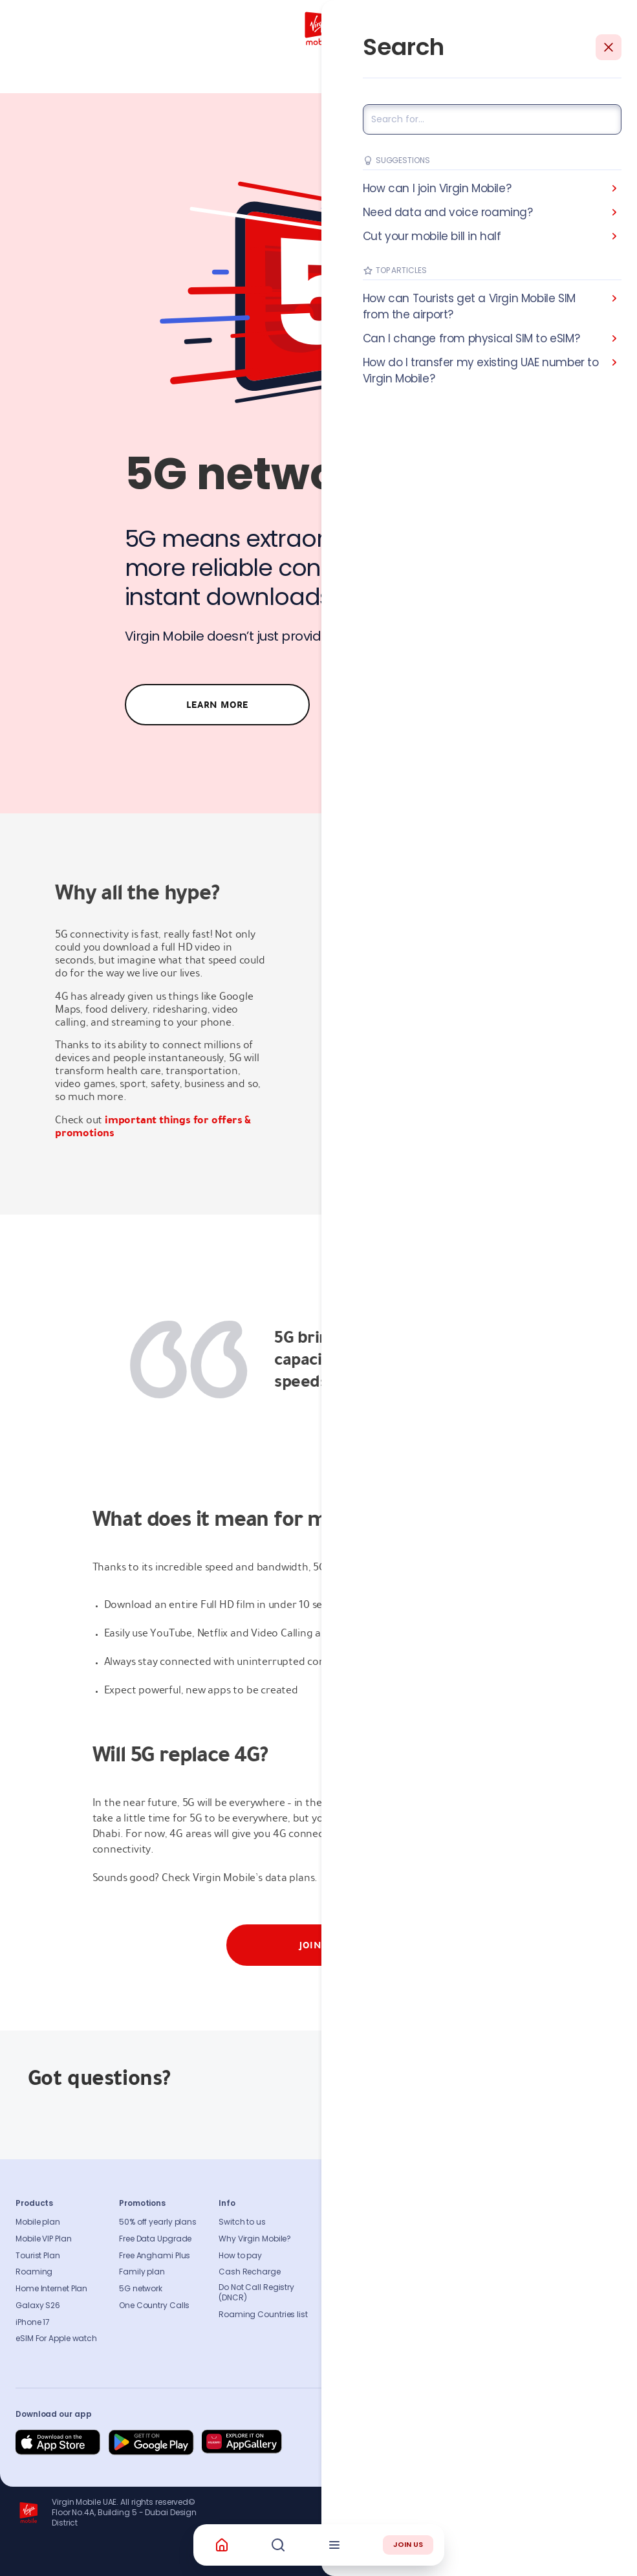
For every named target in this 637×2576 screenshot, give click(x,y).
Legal (354, 2338)
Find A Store (442, 2256)
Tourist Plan (38, 2256)
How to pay (240, 2256)
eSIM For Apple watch (56, 2338)
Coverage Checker (456, 2272)
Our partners (368, 2305)
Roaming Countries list (263, 2314)
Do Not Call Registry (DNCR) (256, 2292)
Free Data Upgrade (155, 2239)
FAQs (429, 2222)
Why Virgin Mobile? (255, 2239)
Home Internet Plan (51, 2289)
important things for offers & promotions (153, 1126)
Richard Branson (594, 2558)
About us (361, 2222)
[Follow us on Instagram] (516, 2442)
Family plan (142, 2272)
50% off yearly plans (158, 2222)
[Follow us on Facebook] (485, 2442)
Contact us (442, 2239)
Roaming (34, 2272)
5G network (140, 2289)
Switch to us (242, 2222)
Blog (353, 2272)
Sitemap (436, 2289)
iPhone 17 (33, 2322)
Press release (369, 2256)
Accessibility (368, 2289)
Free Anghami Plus (154, 2256)
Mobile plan (38, 2222)
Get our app (367, 2322)
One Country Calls (154, 2305)
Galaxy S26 (38, 2305)
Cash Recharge (250, 2272)
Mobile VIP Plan (44, 2239)
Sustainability (371, 2239)
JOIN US (408, 2544)
